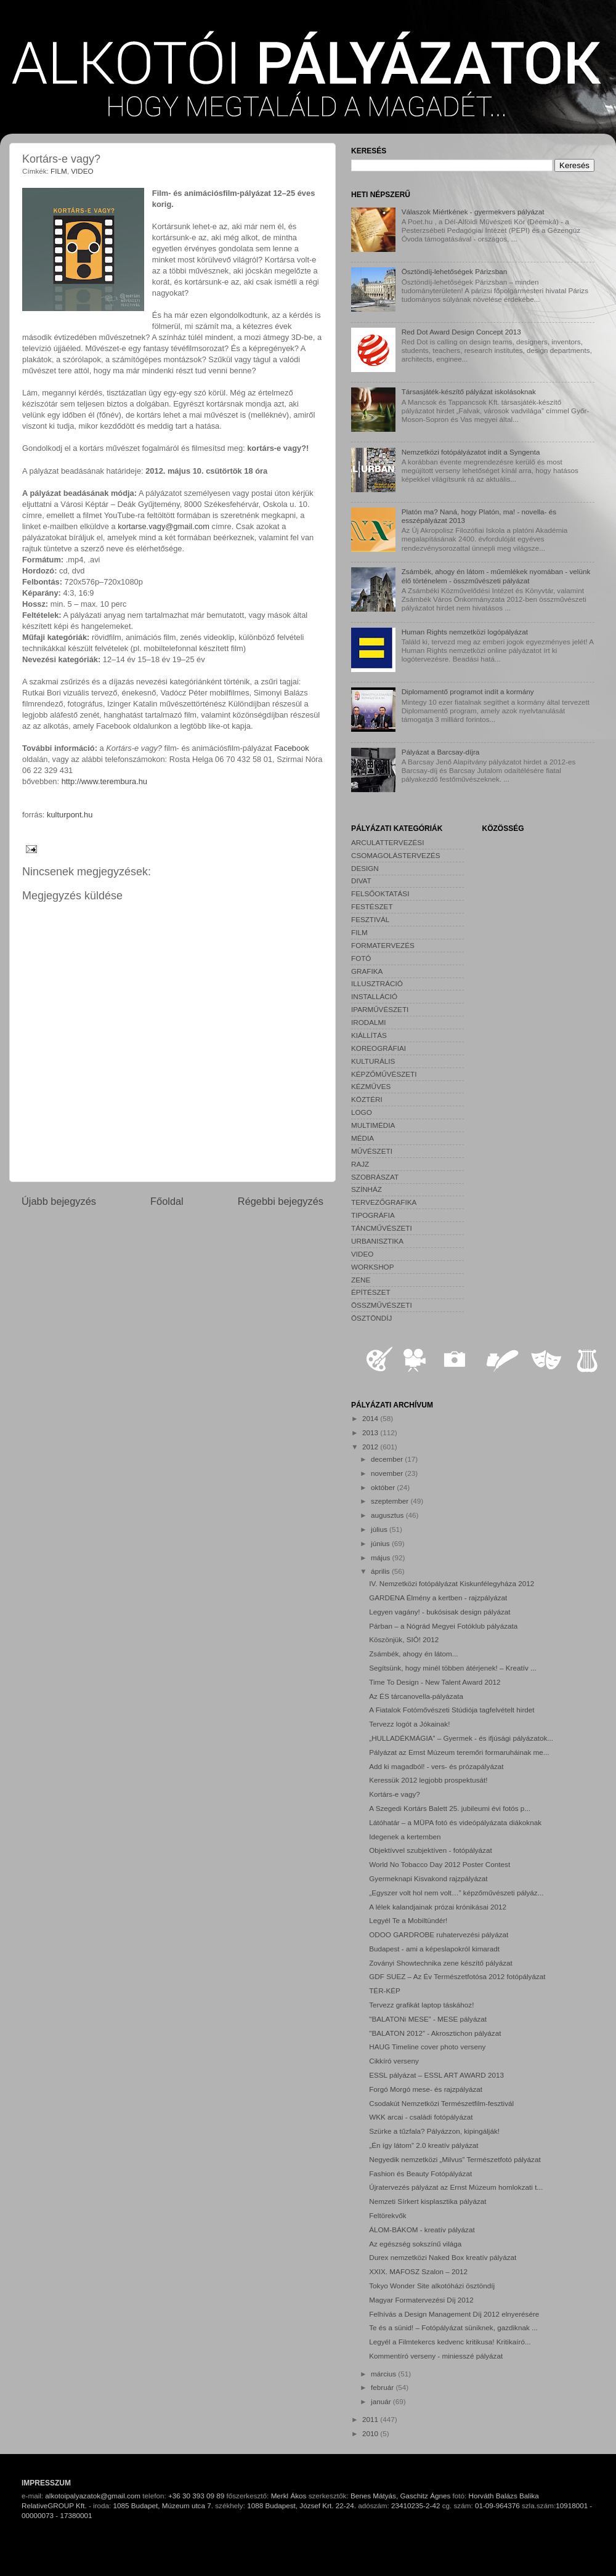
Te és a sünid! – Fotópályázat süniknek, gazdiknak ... (453, 2327)
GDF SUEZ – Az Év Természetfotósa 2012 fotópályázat (457, 1976)
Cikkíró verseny (394, 2061)
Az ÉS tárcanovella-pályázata (416, 1696)
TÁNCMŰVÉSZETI (381, 1228)
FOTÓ (361, 958)
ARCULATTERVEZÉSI (387, 842)
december (388, 1459)
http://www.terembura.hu (104, 781)
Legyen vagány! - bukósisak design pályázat (439, 1612)
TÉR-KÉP (384, 1991)
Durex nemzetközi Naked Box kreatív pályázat (442, 2257)
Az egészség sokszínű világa (415, 2244)
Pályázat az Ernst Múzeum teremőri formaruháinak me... (459, 1752)
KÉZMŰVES (371, 1086)
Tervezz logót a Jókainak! (409, 1724)
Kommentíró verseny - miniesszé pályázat (436, 2356)
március (384, 2374)
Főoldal (167, 1201)
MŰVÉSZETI (371, 1151)
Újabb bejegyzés (59, 1201)
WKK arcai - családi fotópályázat (420, 2117)
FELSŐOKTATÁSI (380, 893)
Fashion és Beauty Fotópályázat (420, 2173)
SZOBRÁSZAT (375, 1177)
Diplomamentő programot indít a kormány (468, 691)
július (380, 1529)
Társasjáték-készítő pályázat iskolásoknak (469, 391)
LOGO (361, 1112)
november (388, 1473)
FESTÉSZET (372, 906)
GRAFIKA (367, 971)
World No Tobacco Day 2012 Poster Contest (439, 1864)
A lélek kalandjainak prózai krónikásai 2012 (437, 1907)
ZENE (360, 1280)
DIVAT (361, 881)
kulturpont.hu (69, 814)
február (383, 2387)
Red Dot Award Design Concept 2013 (461, 332)
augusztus (388, 1515)
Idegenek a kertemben (404, 1837)
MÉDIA (362, 1138)
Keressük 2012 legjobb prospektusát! (428, 1780)
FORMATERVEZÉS (383, 945)
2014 (371, 1418)
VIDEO (82, 171)
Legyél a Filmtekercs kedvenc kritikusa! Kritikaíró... (449, 2342)
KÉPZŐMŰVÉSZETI (384, 1074)
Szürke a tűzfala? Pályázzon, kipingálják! (434, 2131)
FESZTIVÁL (370, 919)
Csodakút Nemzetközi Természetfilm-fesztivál (441, 2103)
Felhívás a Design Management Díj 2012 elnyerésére (454, 2314)
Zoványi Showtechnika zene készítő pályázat (441, 1963)
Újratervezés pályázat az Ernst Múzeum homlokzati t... (456, 2187)
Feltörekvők (387, 2215)
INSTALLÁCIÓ (374, 996)
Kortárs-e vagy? (394, 1794)
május (381, 1557)
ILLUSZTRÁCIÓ (377, 983)
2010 (371, 2433)
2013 (371, 1432)
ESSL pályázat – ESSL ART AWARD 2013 (436, 2075)
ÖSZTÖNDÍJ (371, 1318)
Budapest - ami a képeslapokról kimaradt (434, 1949)
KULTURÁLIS (373, 1061)
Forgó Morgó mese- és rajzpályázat (425, 2089)
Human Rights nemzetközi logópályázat (465, 632)
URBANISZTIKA (377, 1241)
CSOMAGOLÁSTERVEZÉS (395, 855)
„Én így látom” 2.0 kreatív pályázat (423, 2145)
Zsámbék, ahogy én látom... (413, 1654)
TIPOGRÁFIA (373, 1215)
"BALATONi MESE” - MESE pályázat (428, 2019)
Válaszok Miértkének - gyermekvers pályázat (473, 212)
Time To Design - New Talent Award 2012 (434, 1682)
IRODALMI (368, 1022)
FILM (59, 171)
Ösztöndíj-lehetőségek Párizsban (455, 271)
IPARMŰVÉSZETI (379, 1009)
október (384, 1487)
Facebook (291, 748)
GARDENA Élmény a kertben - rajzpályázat (438, 1598)
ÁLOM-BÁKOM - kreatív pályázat (421, 2230)
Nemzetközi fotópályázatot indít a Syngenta (471, 452)
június (381, 1543)
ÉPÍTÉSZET (371, 1292)
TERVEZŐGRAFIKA (383, 1202)
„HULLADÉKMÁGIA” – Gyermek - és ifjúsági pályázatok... (461, 1738)
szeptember (390, 1501)
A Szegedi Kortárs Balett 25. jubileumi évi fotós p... (449, 1808)
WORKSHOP (372, 1267)
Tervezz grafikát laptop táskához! (421, 2005)
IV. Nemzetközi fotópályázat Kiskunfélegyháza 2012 (451, 1583)
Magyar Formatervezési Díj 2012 (421, 2300)
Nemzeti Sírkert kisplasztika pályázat (427, 2201)
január (382, 2401)
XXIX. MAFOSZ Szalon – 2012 (418, 2271)
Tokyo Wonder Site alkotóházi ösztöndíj (432, 2286)
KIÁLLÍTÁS (369, 1035)
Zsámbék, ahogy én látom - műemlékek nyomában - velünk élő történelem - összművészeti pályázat (496, 575)
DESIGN (365, 868)
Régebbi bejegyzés (280, 1201)
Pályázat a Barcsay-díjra (441, 752)
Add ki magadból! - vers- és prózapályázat (436, 1766)
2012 (371, 1447)
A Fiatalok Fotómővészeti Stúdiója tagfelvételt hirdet (451, 1710)
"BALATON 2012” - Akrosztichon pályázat (435, 2033)
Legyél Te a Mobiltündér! (408, 1920)
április (381, 1571)
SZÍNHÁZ (366, 1189)
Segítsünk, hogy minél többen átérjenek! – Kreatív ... (453, 1668)
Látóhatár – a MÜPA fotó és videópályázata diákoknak (455, 1822)
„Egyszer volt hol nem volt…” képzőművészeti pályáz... (456, 1893)
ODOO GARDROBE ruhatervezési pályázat (438, 1934)
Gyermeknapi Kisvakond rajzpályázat (428, 1878)
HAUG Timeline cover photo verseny (427, 2047)
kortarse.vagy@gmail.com (163, 526)
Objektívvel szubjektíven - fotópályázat (430, 1850)
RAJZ (360, 1164)
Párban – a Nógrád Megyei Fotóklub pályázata (443, 1626)
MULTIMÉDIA (373, 1125)
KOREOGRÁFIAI (378, 1048)
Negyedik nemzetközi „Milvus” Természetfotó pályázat (454, 2159)
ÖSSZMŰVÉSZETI (381, 1305)
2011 (371, 2419)
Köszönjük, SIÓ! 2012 (404, 1639)
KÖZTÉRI (367, 1099)
